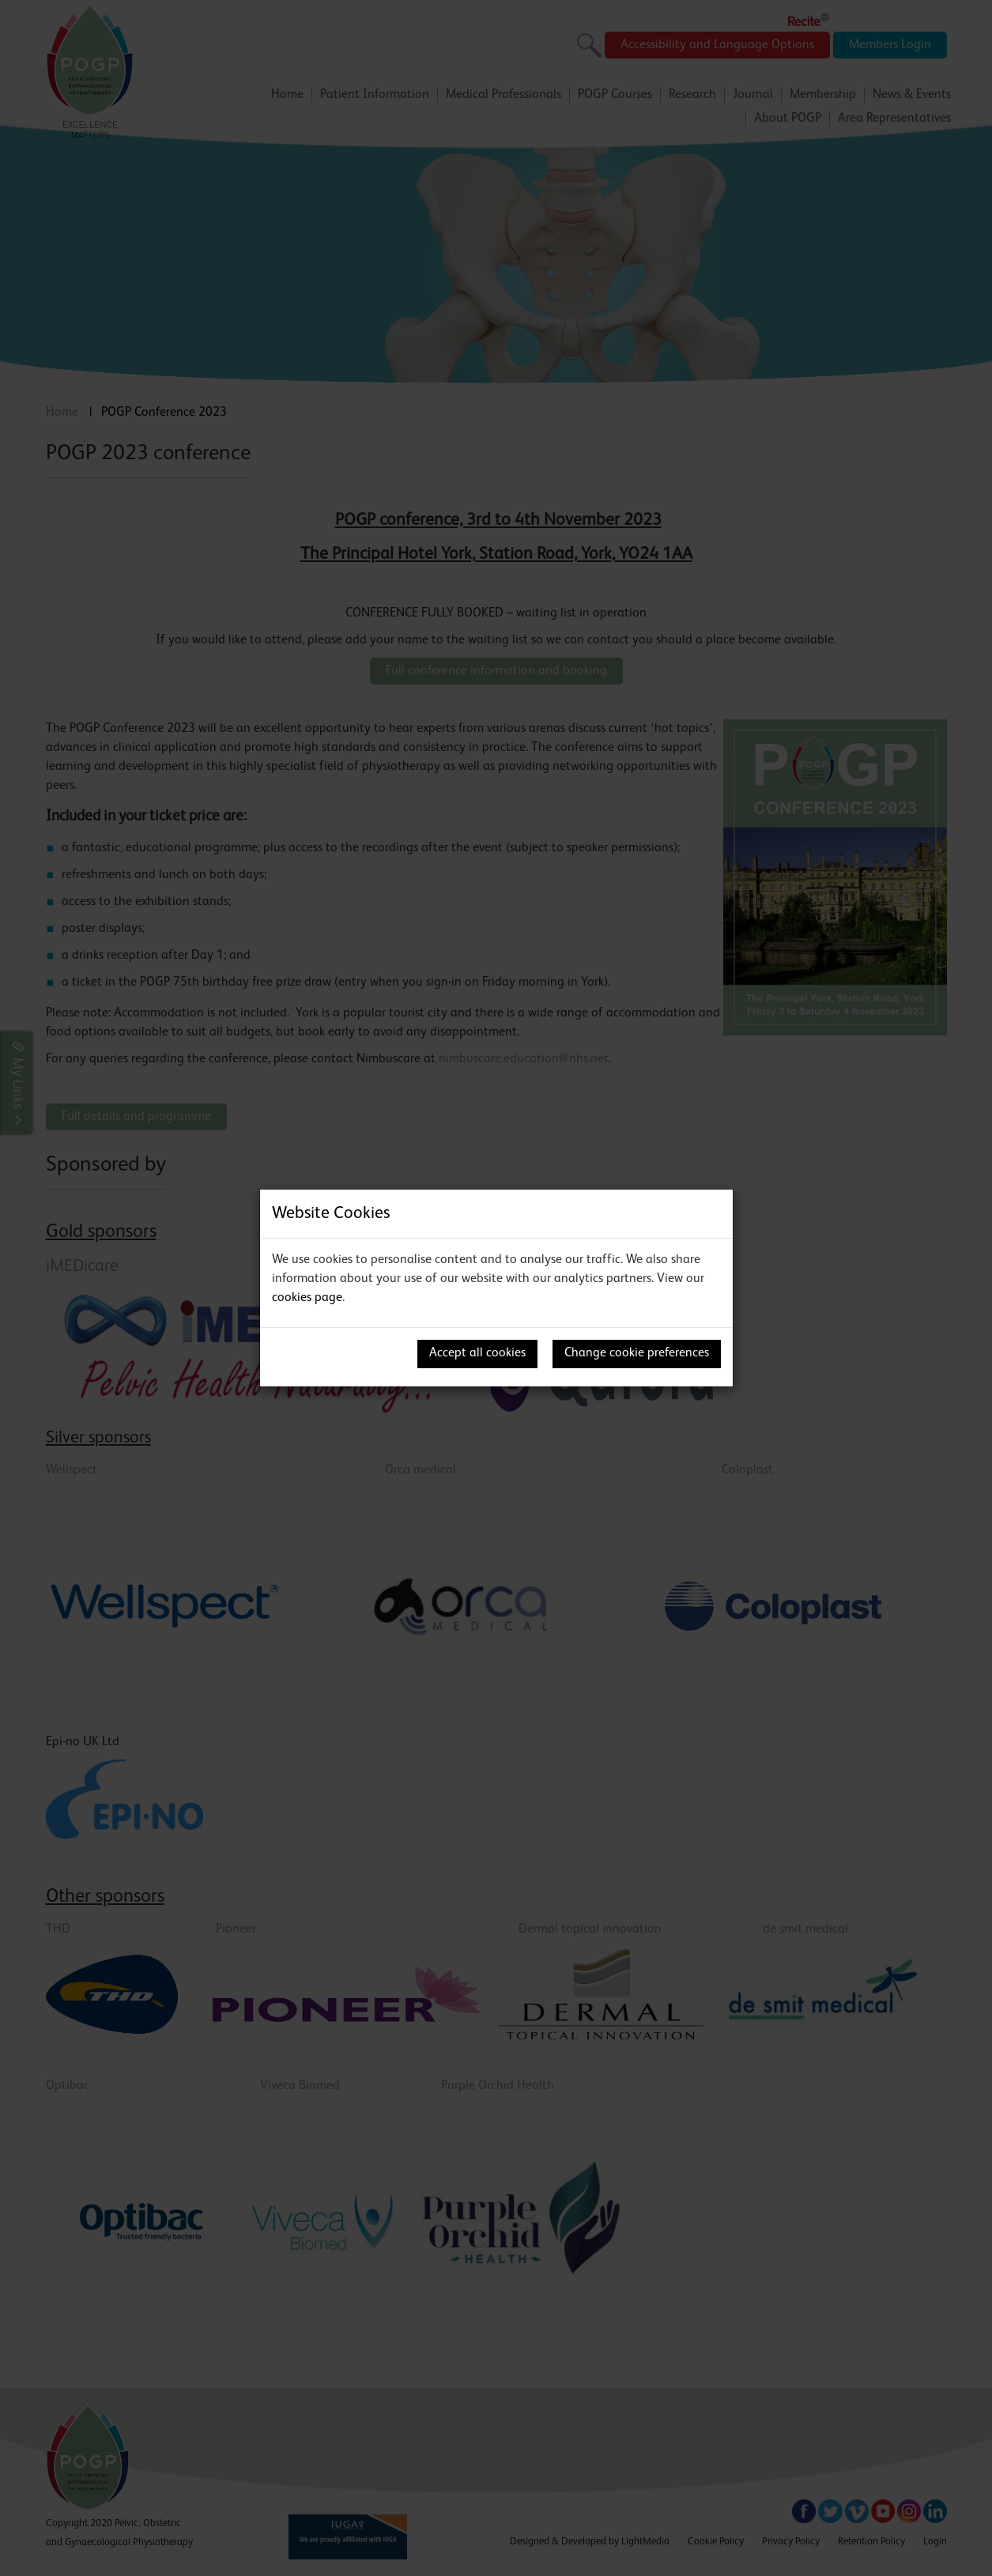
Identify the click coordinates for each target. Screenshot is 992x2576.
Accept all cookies (477, 1353)
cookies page (307, 1298)
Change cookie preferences (636, 1353)
